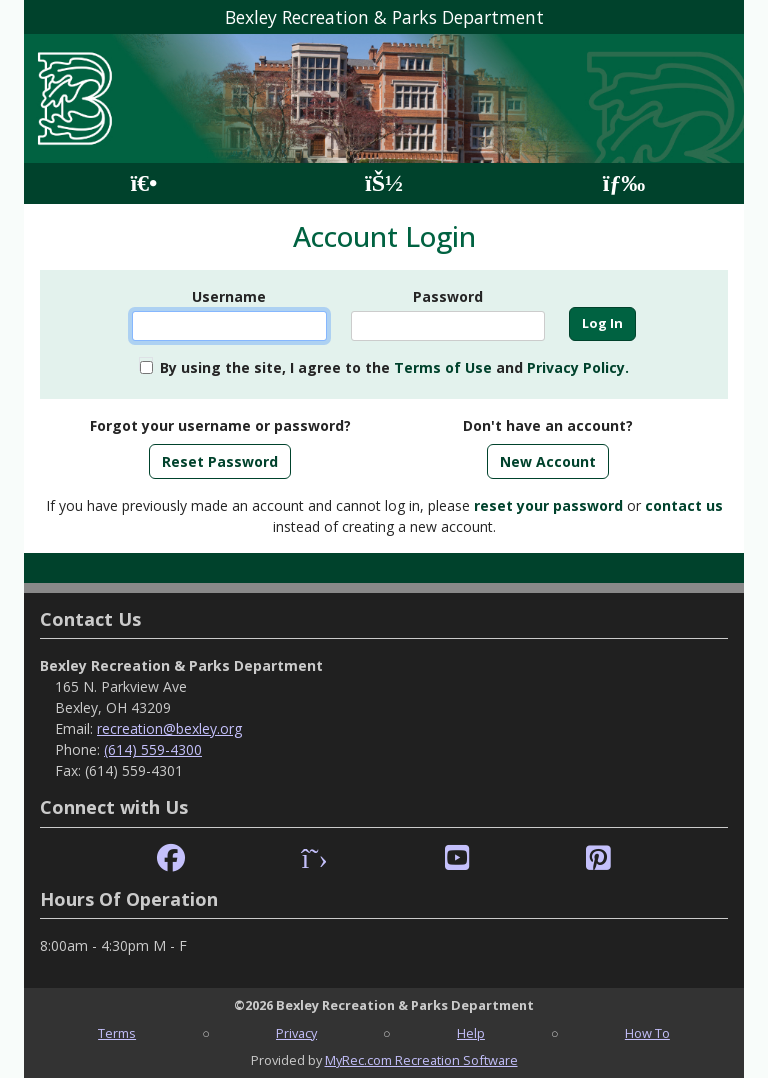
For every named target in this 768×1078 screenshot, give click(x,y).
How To (647, 1033)
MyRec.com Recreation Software (421, 1060)
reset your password (548, 505)
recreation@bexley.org (169, 728)
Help (471, 1033)
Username (229, 296)
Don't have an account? (548, 425)
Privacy (296, 1033)
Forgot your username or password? (220, 425)
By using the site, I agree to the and (394, 367)
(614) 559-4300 (153, 749)
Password (448, 296)
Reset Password (220, 461)
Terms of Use (443, 367)
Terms (117, 1033)
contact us (684, 505)
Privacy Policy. (578, 367)
